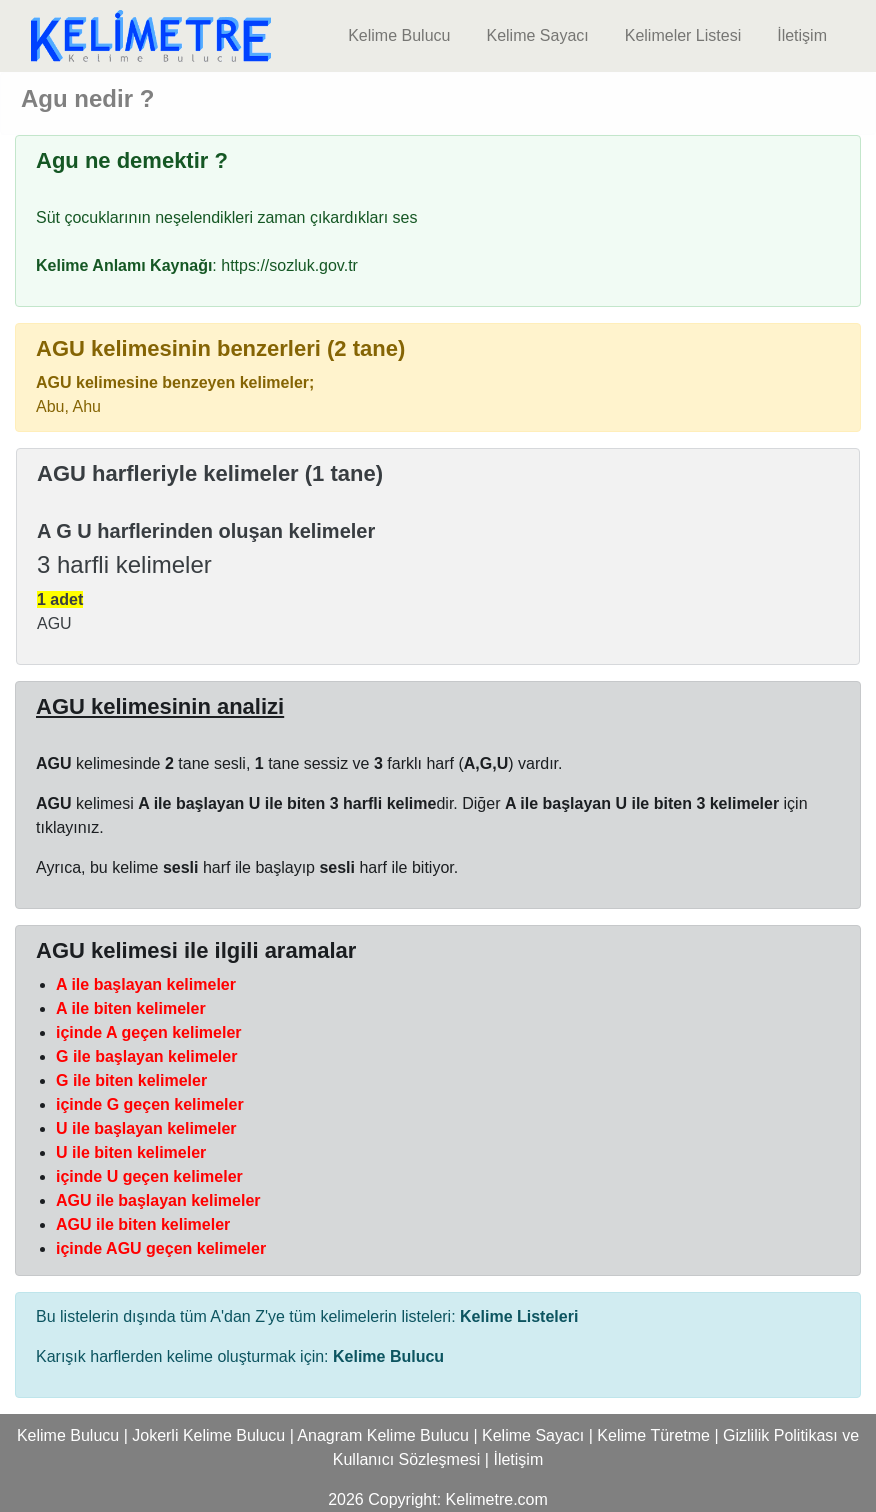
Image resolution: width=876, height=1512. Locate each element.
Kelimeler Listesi (683, 35)
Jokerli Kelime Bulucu (208, 1435)
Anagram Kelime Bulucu (383, 1435)
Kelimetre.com (497, 1499)
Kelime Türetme (653, 1435)
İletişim (802, 35)
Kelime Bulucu (399, 35)
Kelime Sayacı (537, 35)
